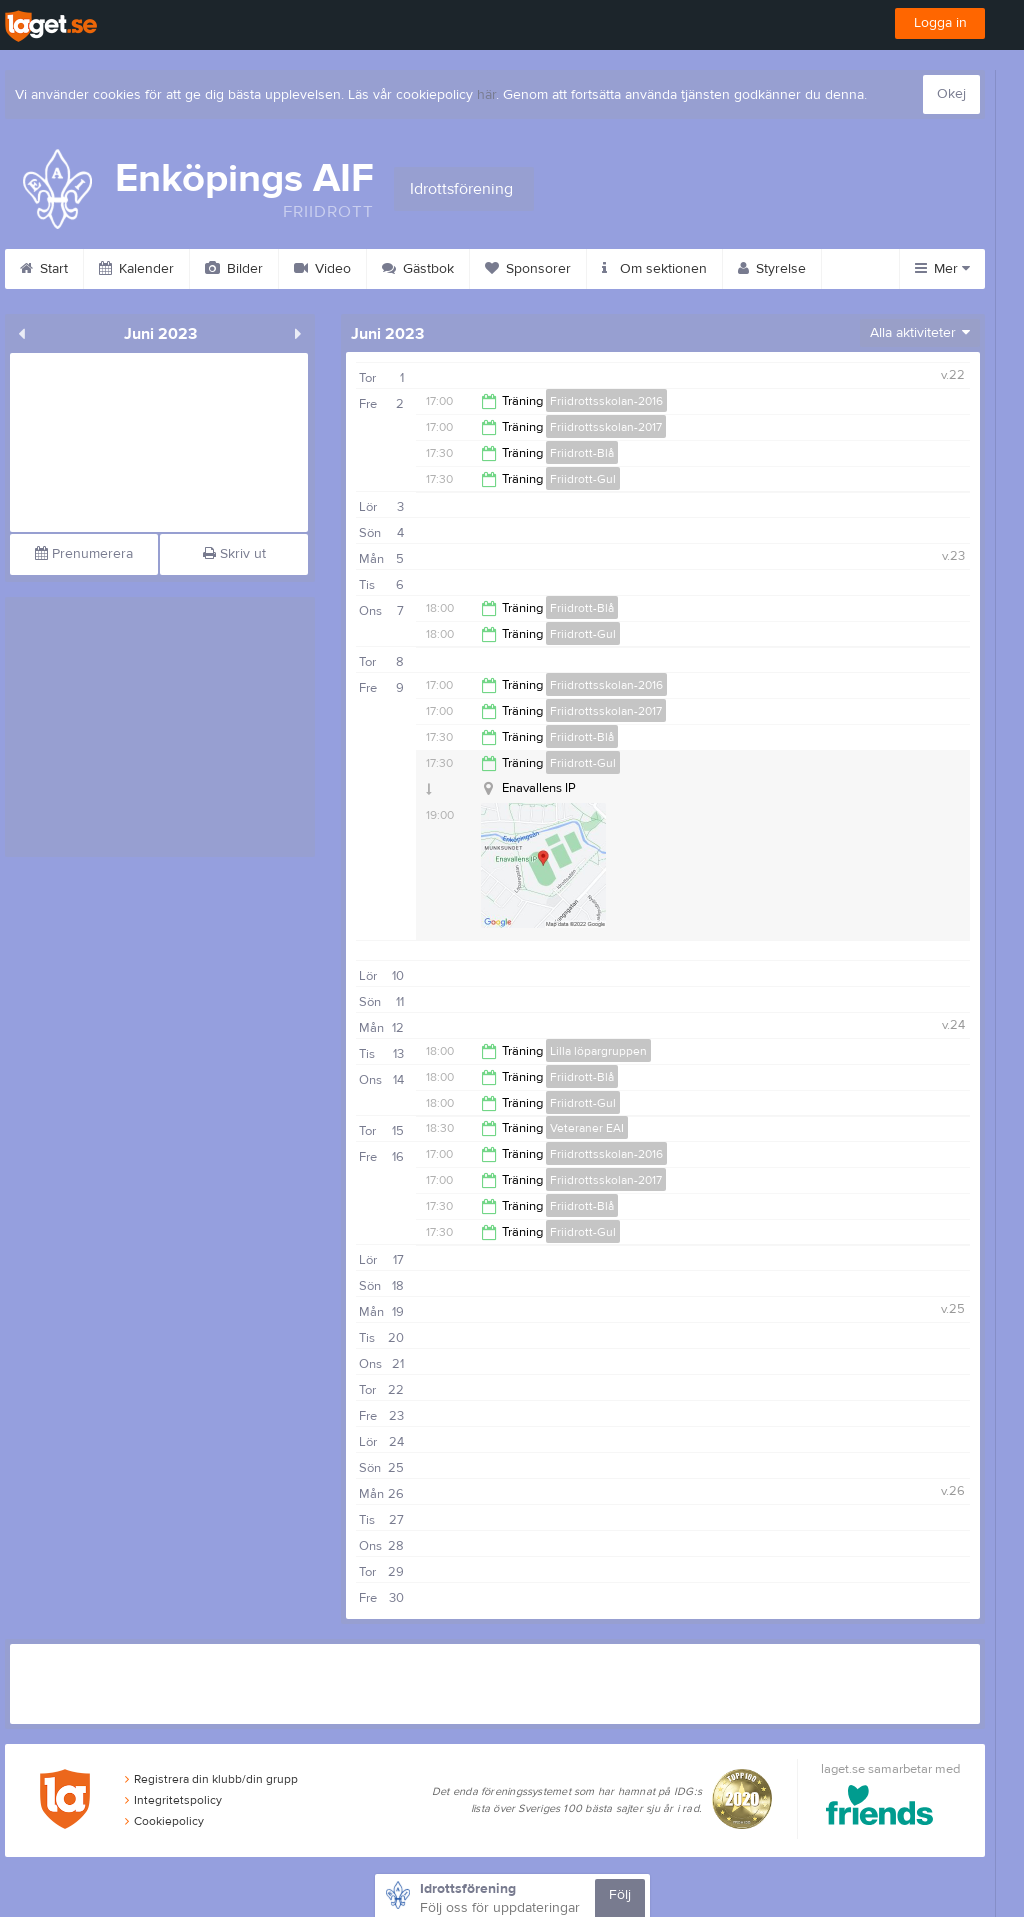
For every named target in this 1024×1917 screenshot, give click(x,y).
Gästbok (418, 269)
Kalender (136, 269)
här (486, 95)
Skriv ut (234, 554)
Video (322, 269)
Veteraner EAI (587, 1128)
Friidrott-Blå (582, 453)
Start (44, 269)
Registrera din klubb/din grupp (211, 1779)
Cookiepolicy (164, 1821)
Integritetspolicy (173, 1800)
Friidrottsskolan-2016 (606, 401)
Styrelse (772, 269)
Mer (942, 269)
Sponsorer (528, 269)
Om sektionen (654, 269)
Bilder (234, 269)
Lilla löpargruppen (598, 1051)
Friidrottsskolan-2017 (606, 427)
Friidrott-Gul (583, 479)
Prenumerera (84, 554)
